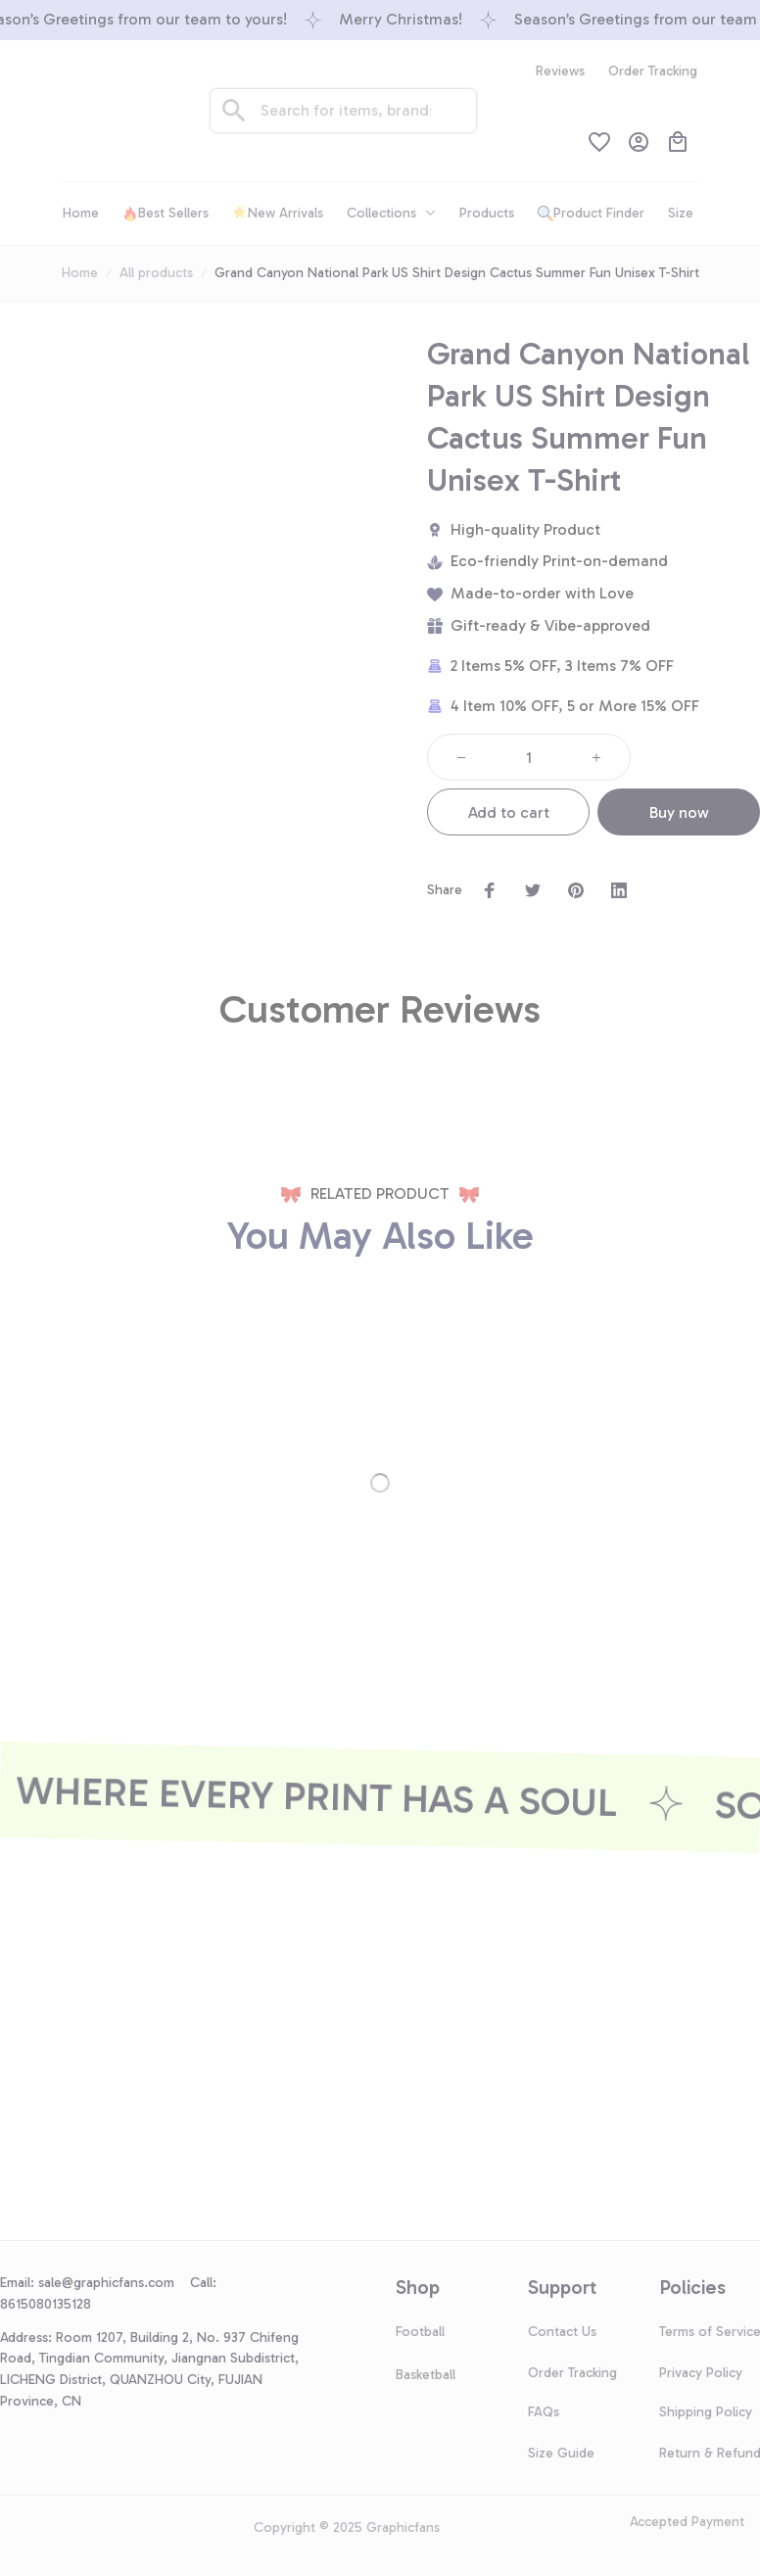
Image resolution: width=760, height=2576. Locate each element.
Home (80, 272)
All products (156, 272)
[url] (114, 2283)
